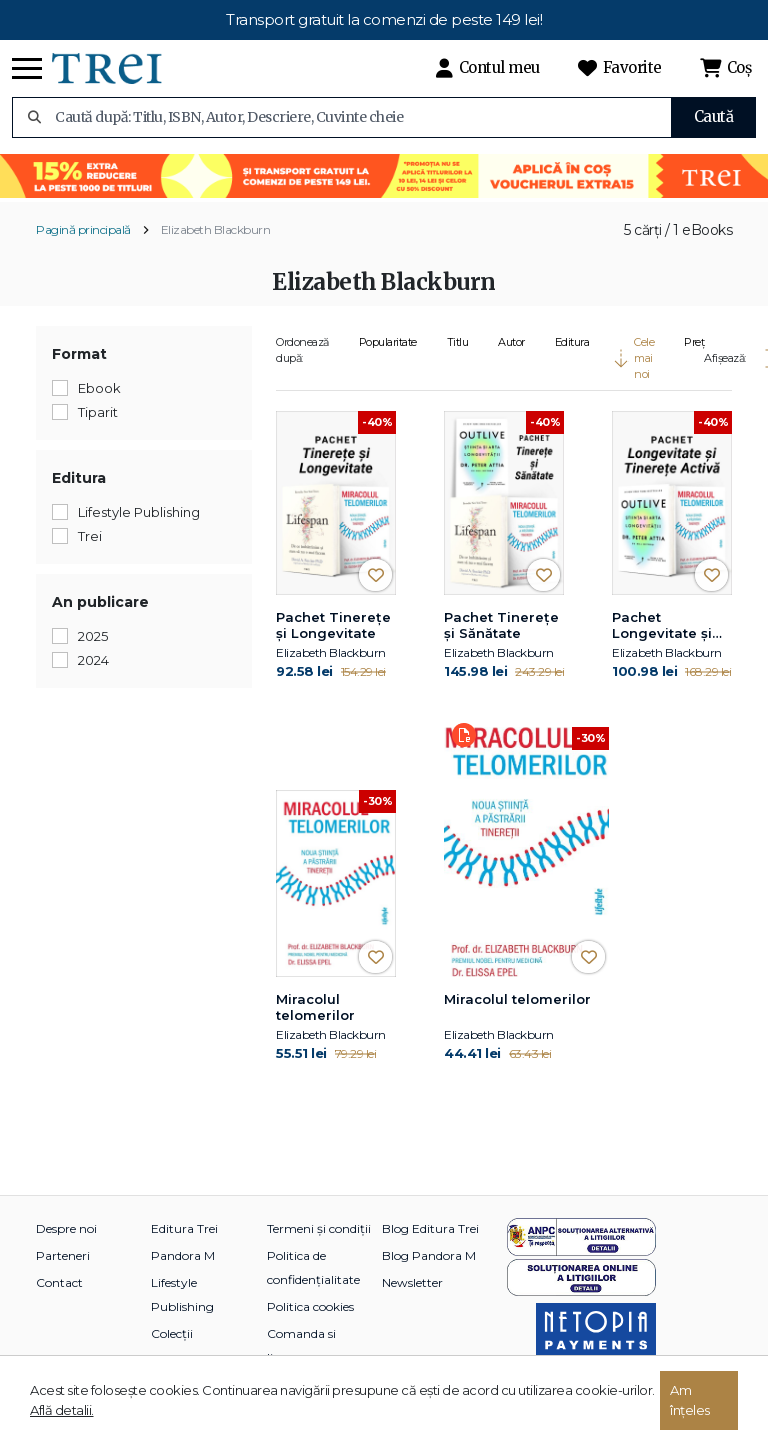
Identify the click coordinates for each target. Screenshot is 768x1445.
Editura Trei (184, 1228)
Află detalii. (62, 1410)
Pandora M (183, 1255)
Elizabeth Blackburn (216, 229)
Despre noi (66, 1228)
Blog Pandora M (429, 1255)
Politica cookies (310, 1306)
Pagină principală (83, 229)
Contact (59, 1282)
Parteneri (63, 1255)
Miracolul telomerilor (315, 1007)
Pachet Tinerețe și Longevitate (333, 625)
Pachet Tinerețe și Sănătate (501, 625)
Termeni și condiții (319, 1228)
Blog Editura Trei (430, 1228)
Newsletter (412, 1282)
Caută (714, 116)
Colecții (172, 1333)
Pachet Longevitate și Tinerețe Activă (666, 626)
